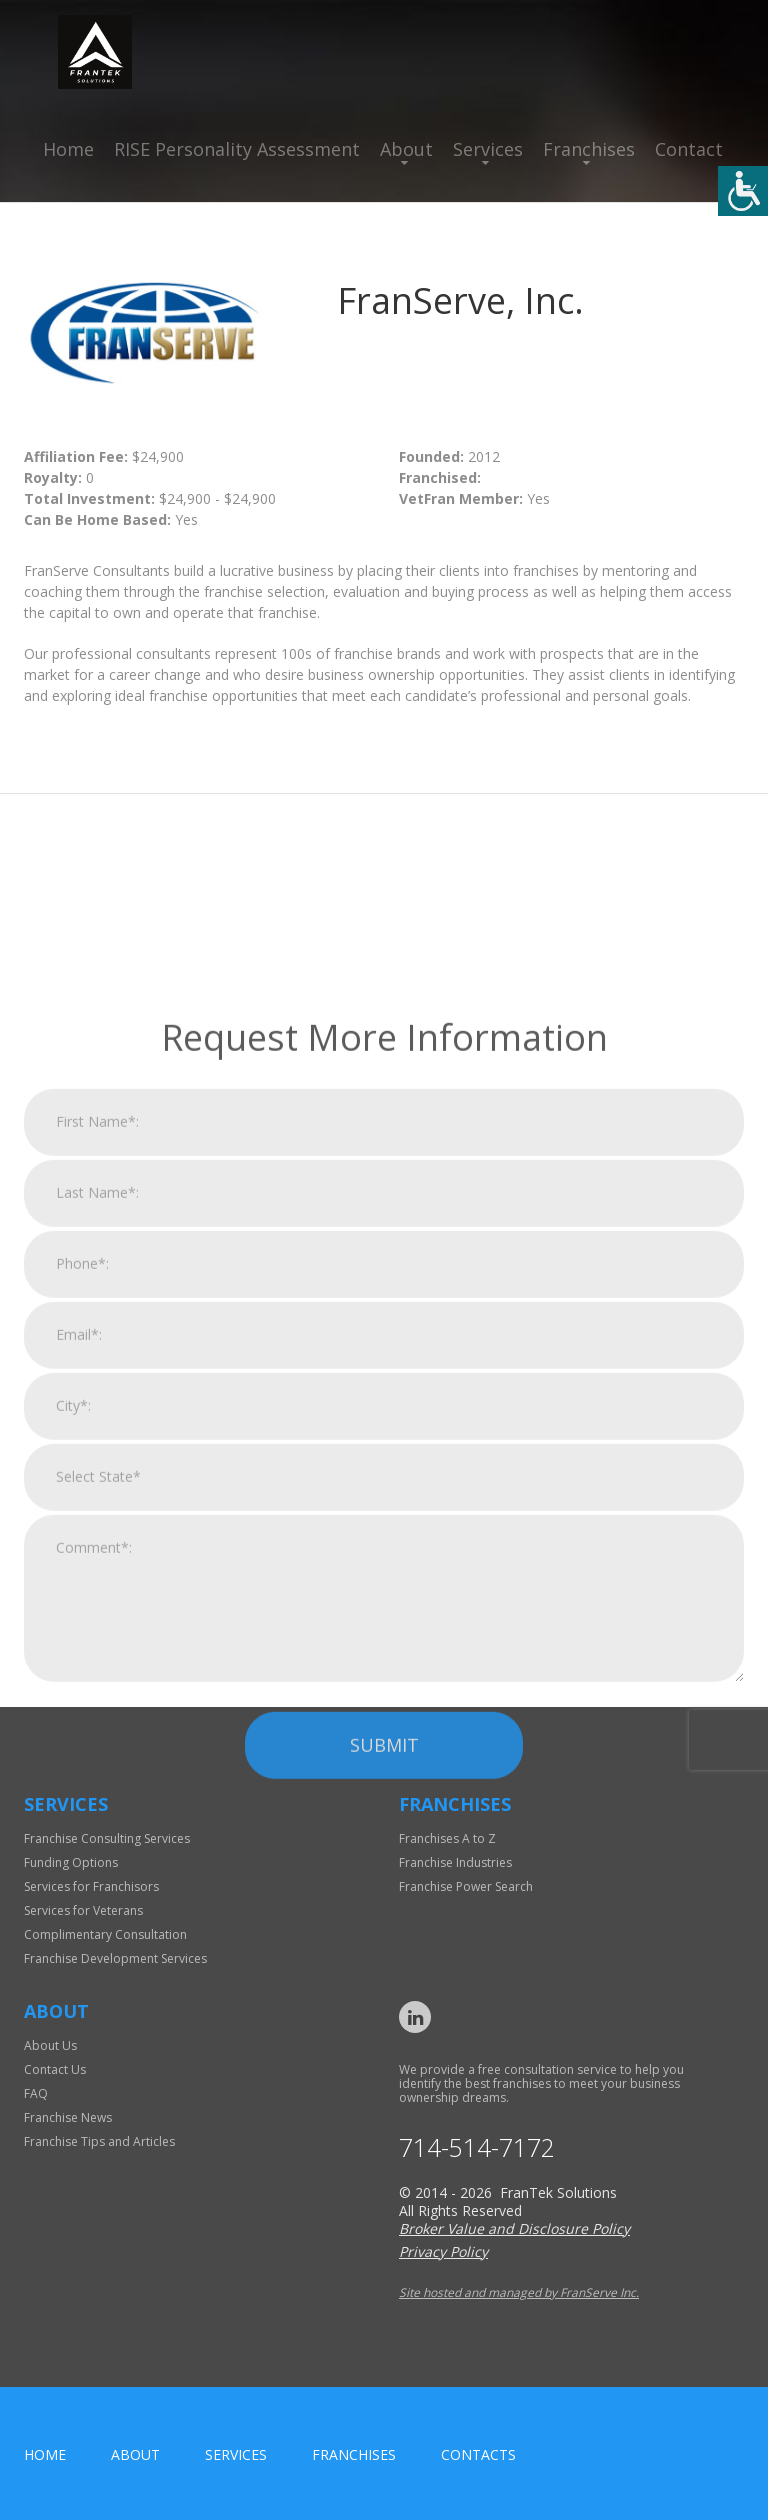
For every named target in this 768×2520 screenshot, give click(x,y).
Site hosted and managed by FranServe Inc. (519, 2292)
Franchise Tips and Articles (99, 2141)
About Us (50, 2045)
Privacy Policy (443, 2251)
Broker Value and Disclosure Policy (514, 2228)
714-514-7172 (477, 2147)
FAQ (36, 2093)
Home (68, 149)
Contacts (478, 2454)
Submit (384, 1967)
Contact (689, 149)
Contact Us (55, 2069)
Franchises (589, 149)
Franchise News (68, 2117)
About (406, 149)
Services (488, 149)
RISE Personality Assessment (237, 149)
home (45, 2454)
